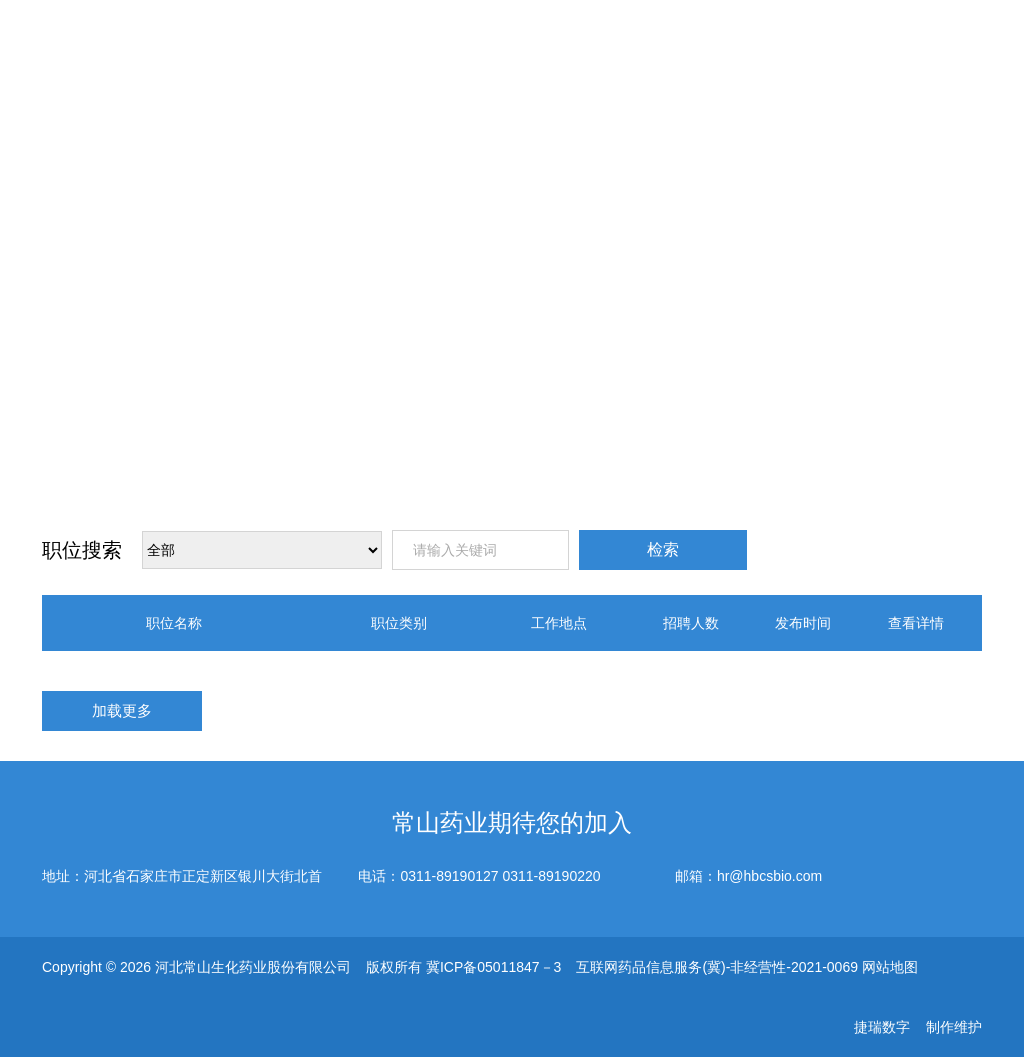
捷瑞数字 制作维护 (918, 1027)
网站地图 (890, 967)
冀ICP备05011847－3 (493, 967)
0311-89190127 (449, 876)
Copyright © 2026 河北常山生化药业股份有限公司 (196, 967)
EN (903, 50)
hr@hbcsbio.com (769, 876)
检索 (663, 549)
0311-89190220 (551, 876)
